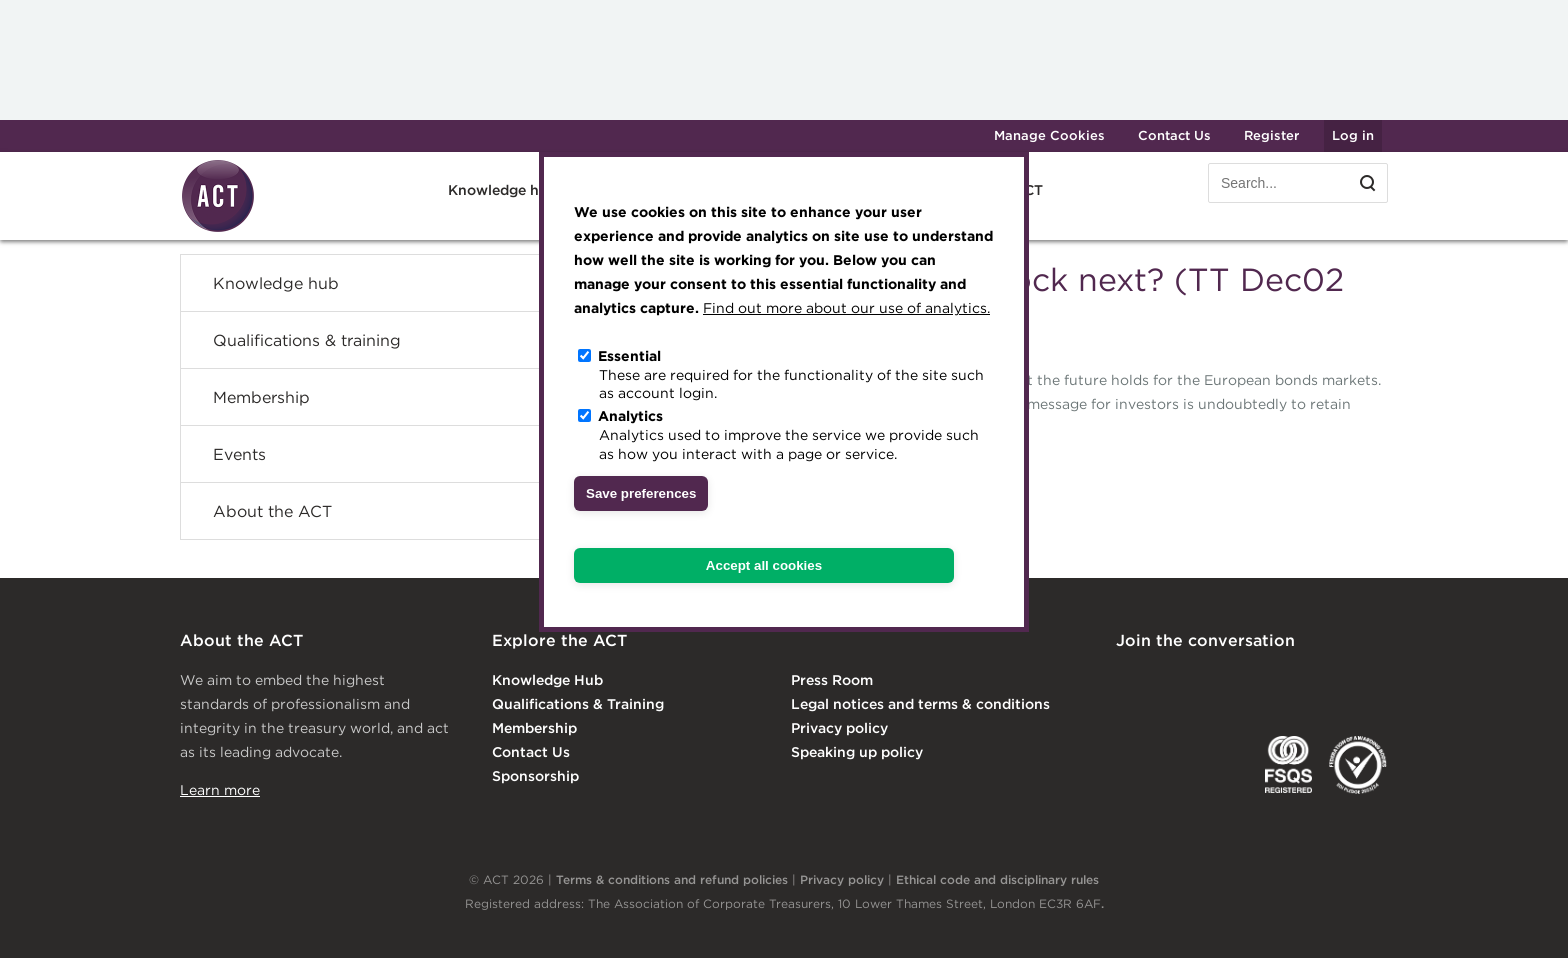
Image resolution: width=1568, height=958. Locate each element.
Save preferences (641, 493)
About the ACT (272, 511)
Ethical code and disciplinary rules (997, 879)
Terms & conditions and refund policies (672, 879)
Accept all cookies (764, 565)
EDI (1358, 765)
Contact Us (1174, 135)
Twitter (1211, 682)
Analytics (630, 416)
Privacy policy (839, 728)
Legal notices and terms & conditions (920, 704)
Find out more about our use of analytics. (846, 308)
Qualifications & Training (578, 704)
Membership (261, 397)
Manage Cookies (1049, 135)
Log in (1353, 135)
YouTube (1374, 682)
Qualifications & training (307, 340)
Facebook (1293, 682)
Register (1271, 135)
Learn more (220, 790)
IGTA (1220, 765)
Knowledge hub (502, 190)
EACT (1145, 765)
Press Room (832, 680)
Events (239, 454)
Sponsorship (535, 776)
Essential (629, 356)
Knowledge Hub (547, 680)
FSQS (1288, 765)
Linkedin (1130, 682)
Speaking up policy (857, 752)
